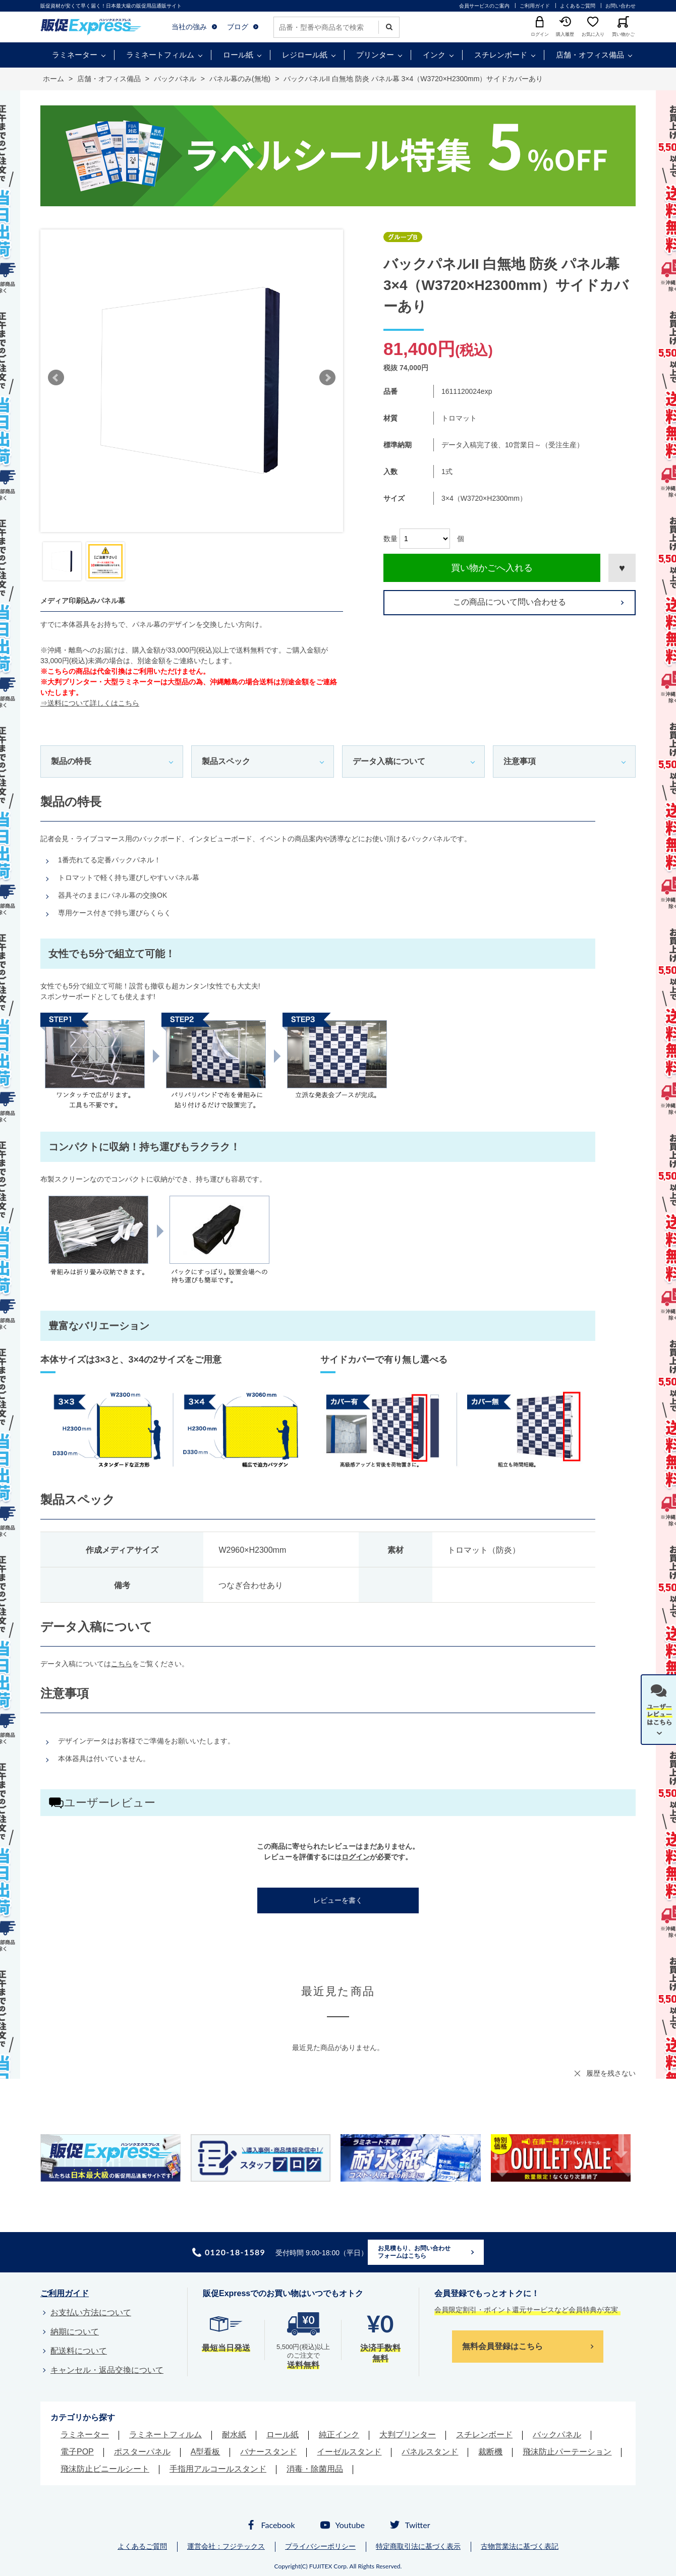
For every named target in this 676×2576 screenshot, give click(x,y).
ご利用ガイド (535, 6)
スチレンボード (500, 54)
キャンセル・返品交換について (106, 2370)
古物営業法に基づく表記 (519, 2546)
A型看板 (205, 2451)
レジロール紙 (304, 54)
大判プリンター (407, 2434)
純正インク (339, 2434)
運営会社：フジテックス (226, 2546)
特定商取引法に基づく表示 (418, 2546)
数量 (390, 539)
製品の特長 (71, 761)
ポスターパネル (142, 2451)
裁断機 (490, 2451)
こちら (121, 1664)
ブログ (237, 27)
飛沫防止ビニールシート (105, 2469)
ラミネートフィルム (160, 54)
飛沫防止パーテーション (567, 2451)
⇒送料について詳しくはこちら (89, 703)
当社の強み (189, 27)
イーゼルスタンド (349, 2451)
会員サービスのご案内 (484, 6)
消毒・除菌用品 (315, 2469)
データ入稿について (389, 761)
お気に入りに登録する (622, 568)
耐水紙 (234, 2434)
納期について (74, 2331)
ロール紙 (238, 54)
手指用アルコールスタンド (218, 2469)
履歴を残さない (611, 2073)
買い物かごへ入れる (492, 568)
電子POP (77, 2451)
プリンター (375, 54)
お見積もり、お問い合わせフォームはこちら (414, 2252)
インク (434, 54)
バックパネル (557, 2434)
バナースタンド (268, 2451)
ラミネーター (74, 54)
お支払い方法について (90, 2312)
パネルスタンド (430, 2451)
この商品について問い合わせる (509, 602)
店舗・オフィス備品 (590, 54)
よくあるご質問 (577, 6)
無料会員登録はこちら (502, 2346)
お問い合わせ (620, 6)
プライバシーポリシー (320, 2546)
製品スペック (226, 761)
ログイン (356, 1857)
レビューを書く (338, 1900)
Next (327, 378)
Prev (56, 378)
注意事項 (519, 761)
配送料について (78, 2351)
